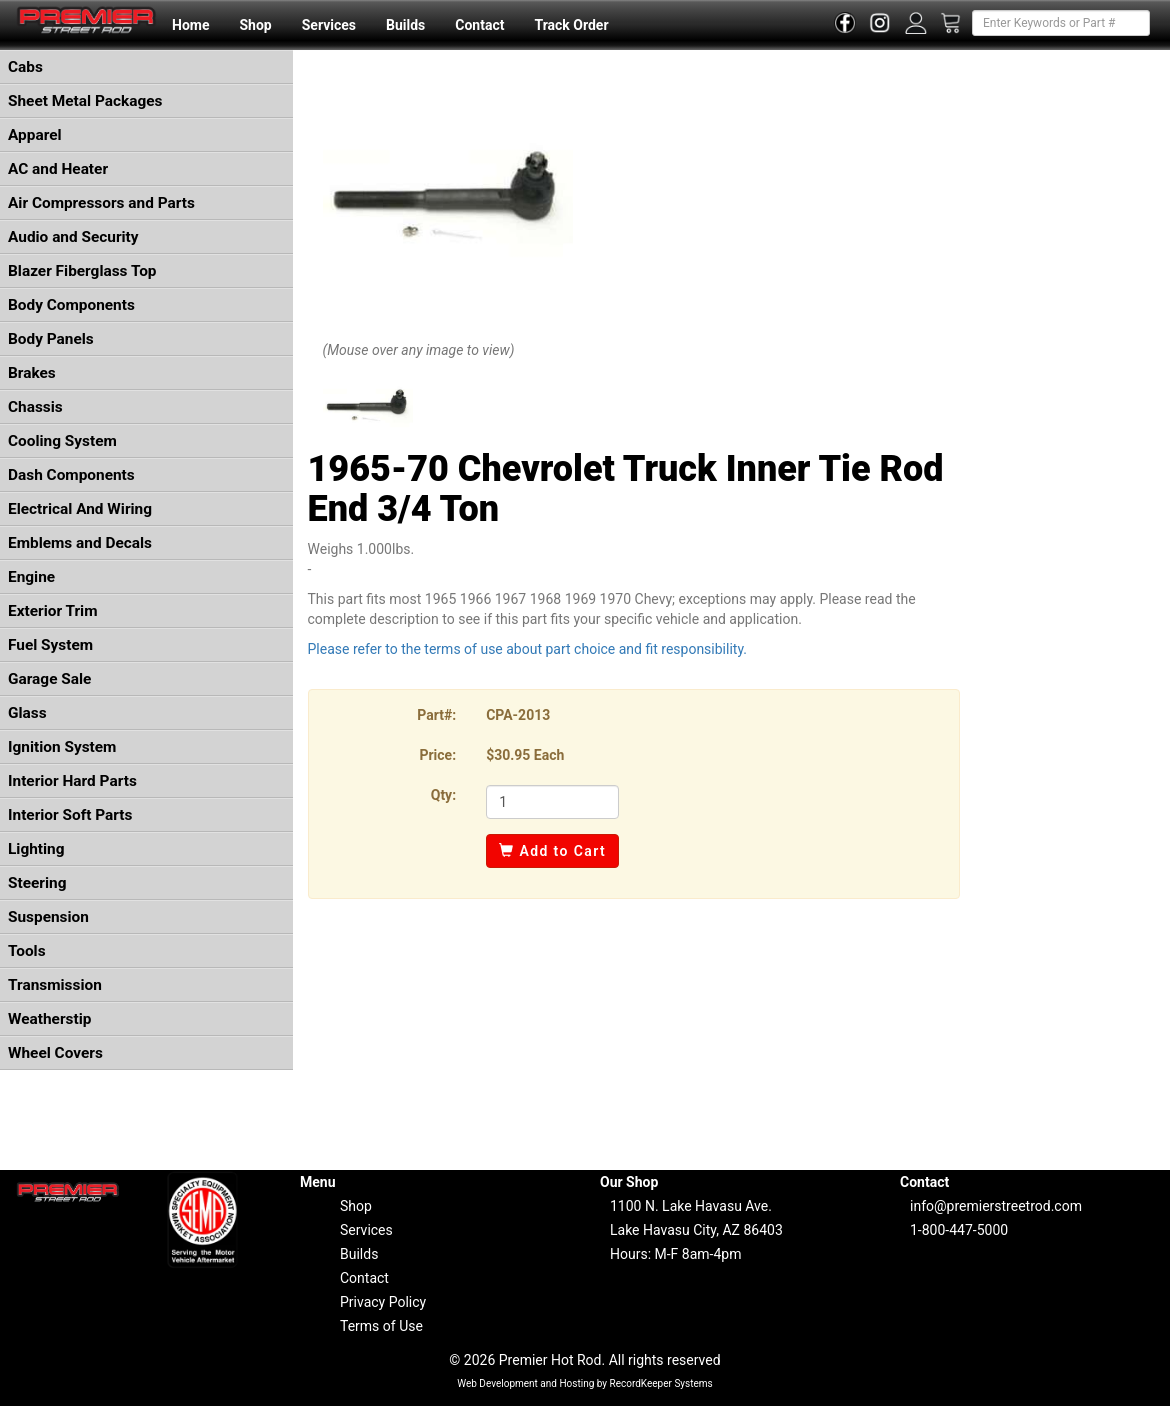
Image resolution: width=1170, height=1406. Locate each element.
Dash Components (71, 475)
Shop (255, 25)
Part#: (436, 715)
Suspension (48, 917)
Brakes (32, 373)
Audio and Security (73, 237)
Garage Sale (49, 679)
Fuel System (50, 645)
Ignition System (62, 747)
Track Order (571, 25)
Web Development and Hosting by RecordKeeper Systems (585, 1383)
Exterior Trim (53, 611)
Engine (31, 577)
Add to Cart (552, 851)
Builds (405, 25)
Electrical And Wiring (80, 509)
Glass (27, 713)
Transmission (55, 985)
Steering (37, 883)
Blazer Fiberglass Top (82, 271)
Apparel (35, 135)
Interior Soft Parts (70, 815)
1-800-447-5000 (959, 1230)
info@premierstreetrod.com (996, 1206)
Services (329, 25)
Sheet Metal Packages (85, 101)
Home (190, 25)
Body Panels (51, 339)
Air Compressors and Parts (101, 203)
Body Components (71, 305)
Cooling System (62, 441)
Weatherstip (49, 1019)
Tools (27, 951)
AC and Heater (58, 169)
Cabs (25, 67)
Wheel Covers (55, 1053)
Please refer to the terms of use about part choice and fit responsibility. (528, 649)
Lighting (36, 849)
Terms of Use (381, 1326)
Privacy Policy (383, 1302)
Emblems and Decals (80, 543)
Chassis (35, 407)
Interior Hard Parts (72, 781)
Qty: (443, 795)
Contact (479, 25)
